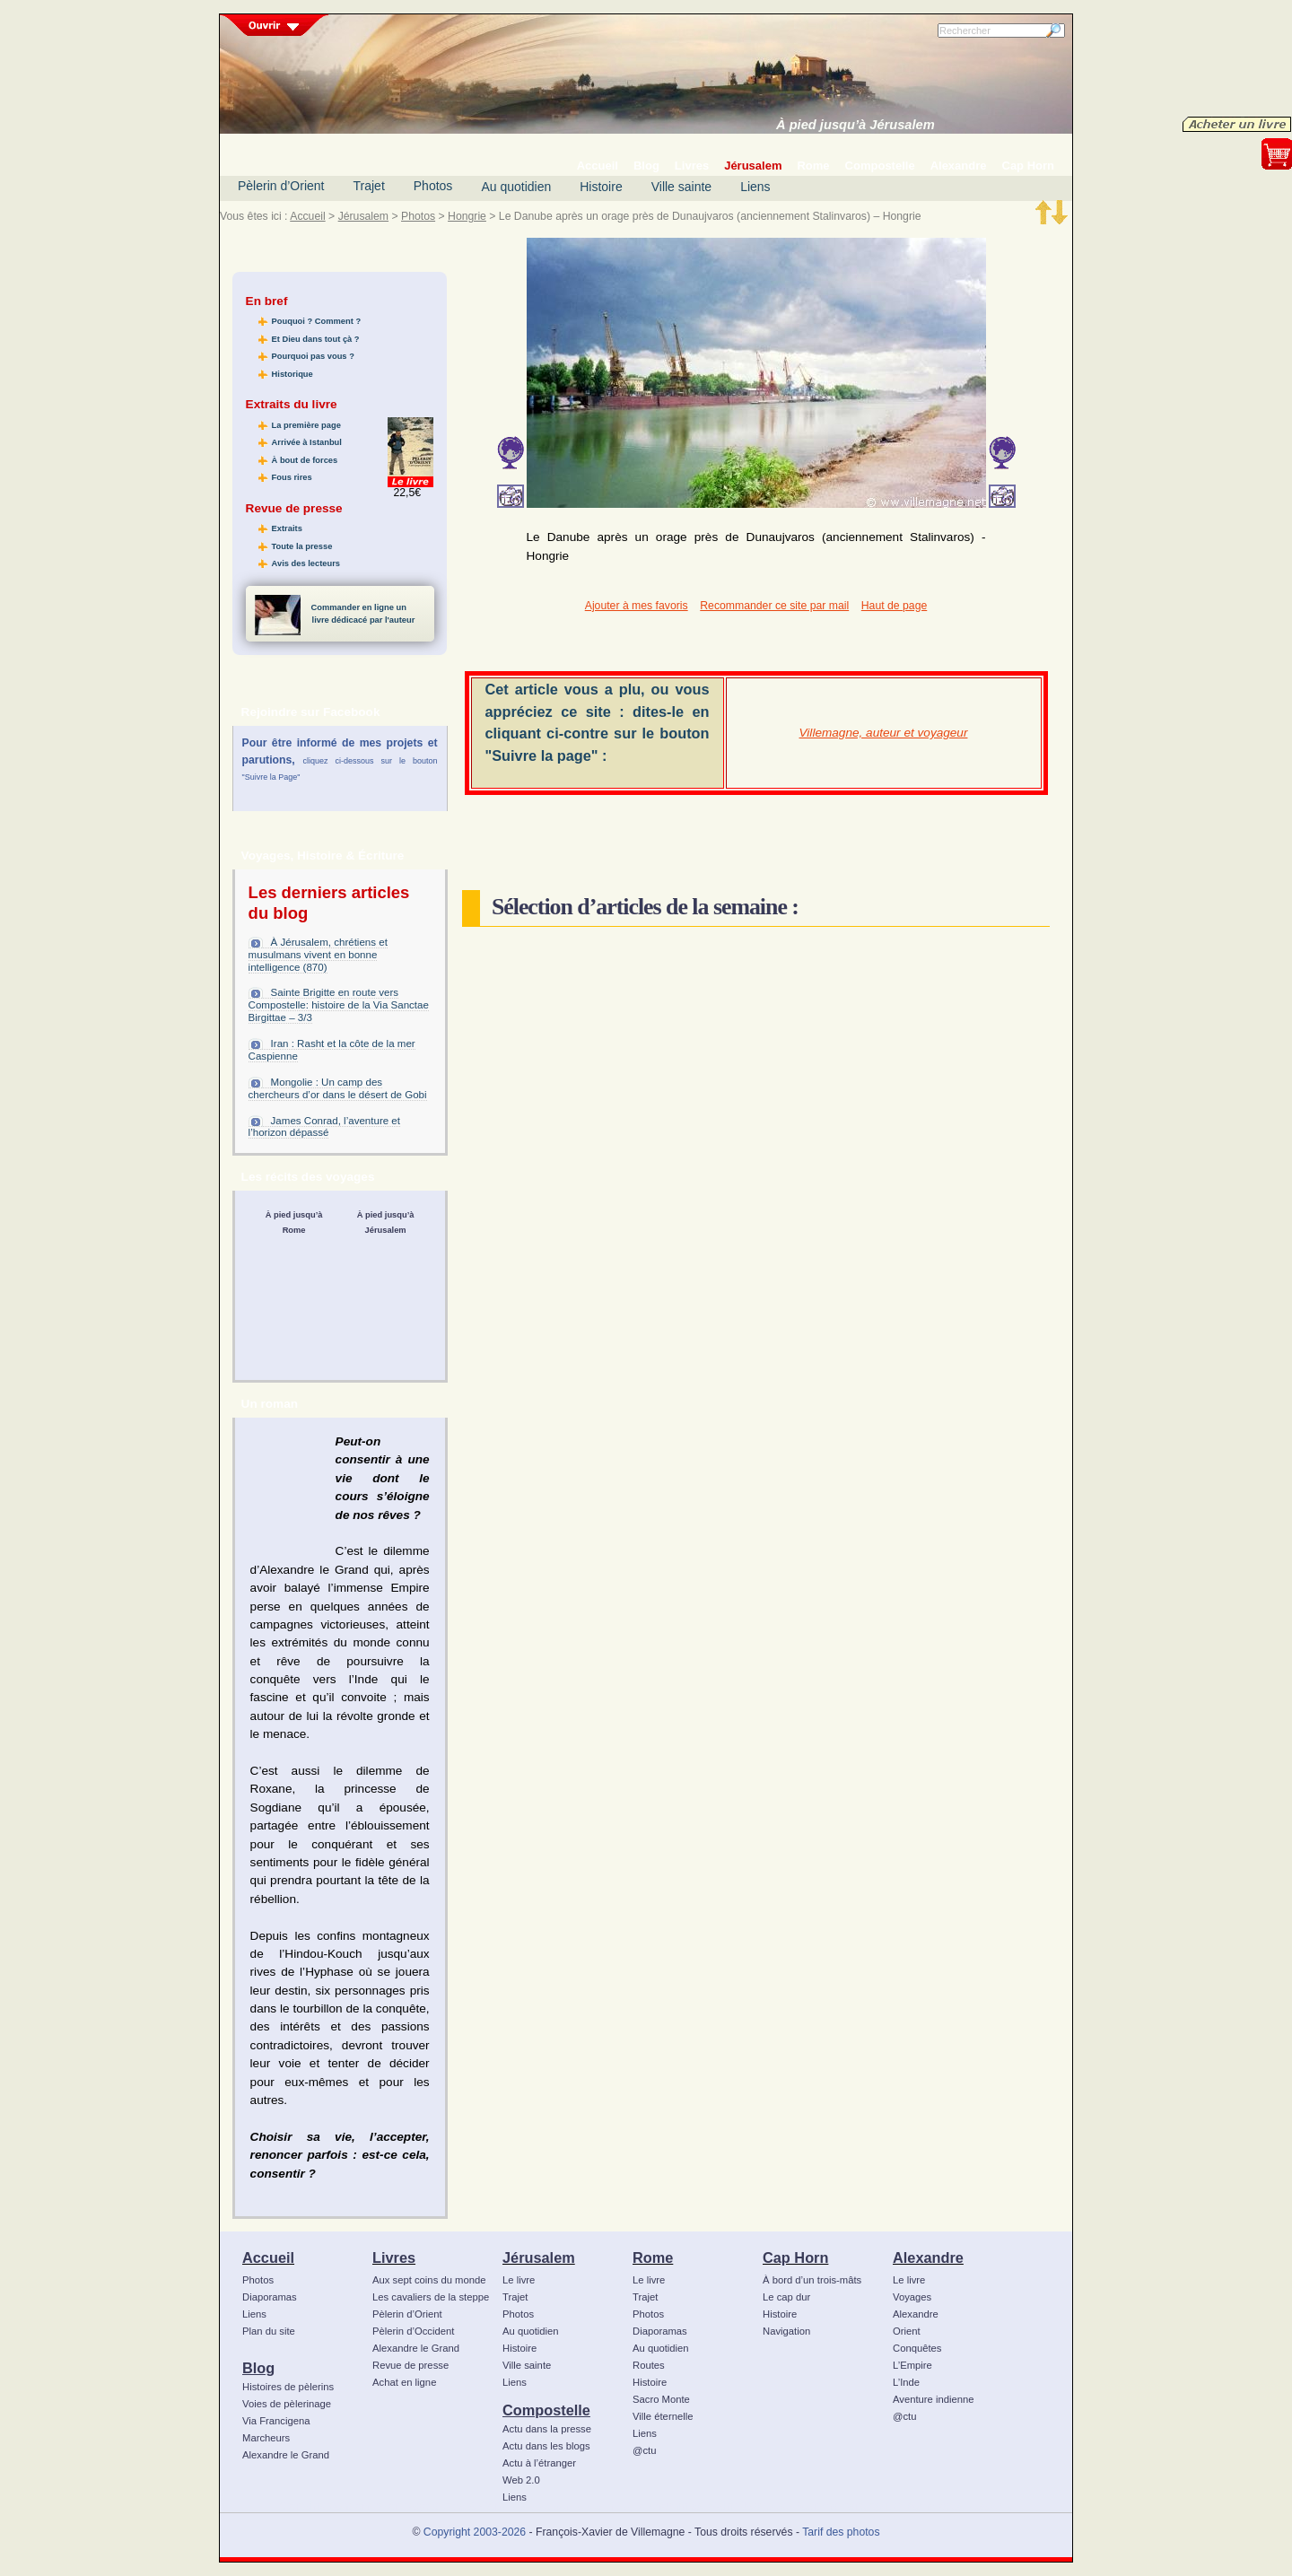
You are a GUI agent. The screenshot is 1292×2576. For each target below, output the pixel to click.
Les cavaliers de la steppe (430, 2297)
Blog (258, 2368)
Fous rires (292, 477)
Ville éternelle (663, 2416)
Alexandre (928, 2257)
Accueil (307, 216)
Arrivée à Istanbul (307, 442)
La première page (306, 425)
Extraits (287, 528)
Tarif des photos (840, 2532)
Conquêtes (917, 2348)
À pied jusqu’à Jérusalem (855, 125)
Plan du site (268, 2331)
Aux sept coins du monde (429, 2280)
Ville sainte (681, 186)
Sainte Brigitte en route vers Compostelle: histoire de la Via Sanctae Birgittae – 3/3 (339, 1005)
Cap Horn (795, 2257)
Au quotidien (516, 186)
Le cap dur (786, 2297)
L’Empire (912, 2365)
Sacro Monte (661, 2399)
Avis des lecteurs (306, 563)
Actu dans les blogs (546, 2446)
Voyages (912, 2297)
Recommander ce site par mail (774, 605)
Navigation (786, 2331)
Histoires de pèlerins (288, 2386)
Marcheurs (266, 2437)
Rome (653, 2257)
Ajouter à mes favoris (636, 605)
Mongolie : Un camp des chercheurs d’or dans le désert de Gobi (338, 1088)
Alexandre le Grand (285, 2454)
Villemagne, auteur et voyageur (883, 732)
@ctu (644, 2450)
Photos (433, 186)
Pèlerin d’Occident (413, 2331)
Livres (393, 2257)
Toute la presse (302, 546)
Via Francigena (276, 2420)
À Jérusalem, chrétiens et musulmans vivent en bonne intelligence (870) (318, 955)
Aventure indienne (933, 2399)
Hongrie (467, 216)
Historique (292, 374)
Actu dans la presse (546, 2428)
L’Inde (906, 2382)
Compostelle (546, 2410)
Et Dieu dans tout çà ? (316, 339)
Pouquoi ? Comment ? (317, 321)
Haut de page (894, 605)
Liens (755, 186)
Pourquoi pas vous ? (313, 356)
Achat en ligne (404, 2382)
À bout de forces (305, 460)
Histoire (601, 186)
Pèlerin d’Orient (281, 186)
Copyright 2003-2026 (474, 2532)
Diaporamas (269, 2297)
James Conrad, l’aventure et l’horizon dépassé (324, 1127)
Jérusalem (363, 216)
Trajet (369, 186)
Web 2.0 (521, 2480)
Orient (907, 2331)
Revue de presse (410, 2365)
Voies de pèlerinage (286, 2403)
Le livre (518, 2280)
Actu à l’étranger (539, 2463)
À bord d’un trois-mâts (812, 2280)
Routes (649, 2365)
